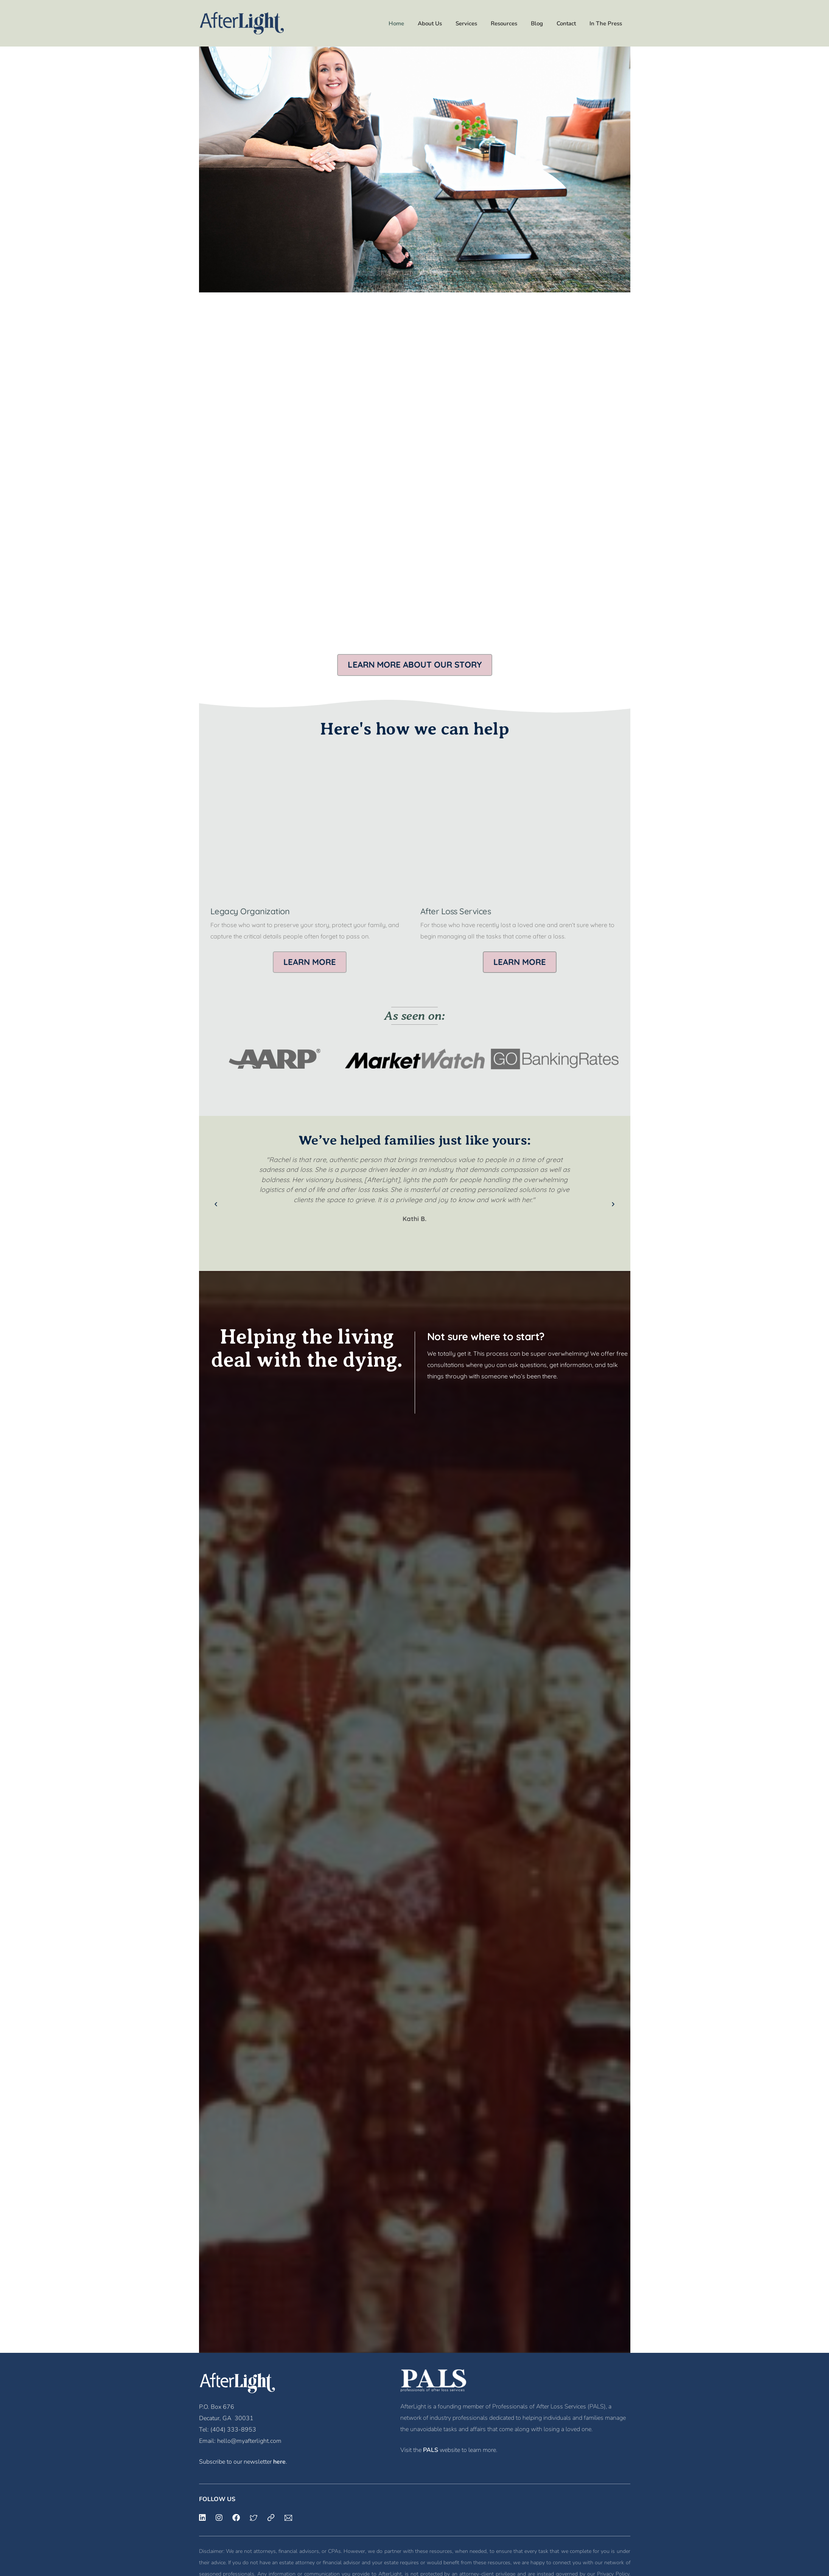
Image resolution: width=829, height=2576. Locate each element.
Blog (537, 23)
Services (466, 23)
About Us (430, 23)
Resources (504, 23)
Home (396, 23)
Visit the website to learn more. (448, 2450)
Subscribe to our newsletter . (243, 2462)
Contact (566, 23)
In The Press (605, 23)
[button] (414, 665)
